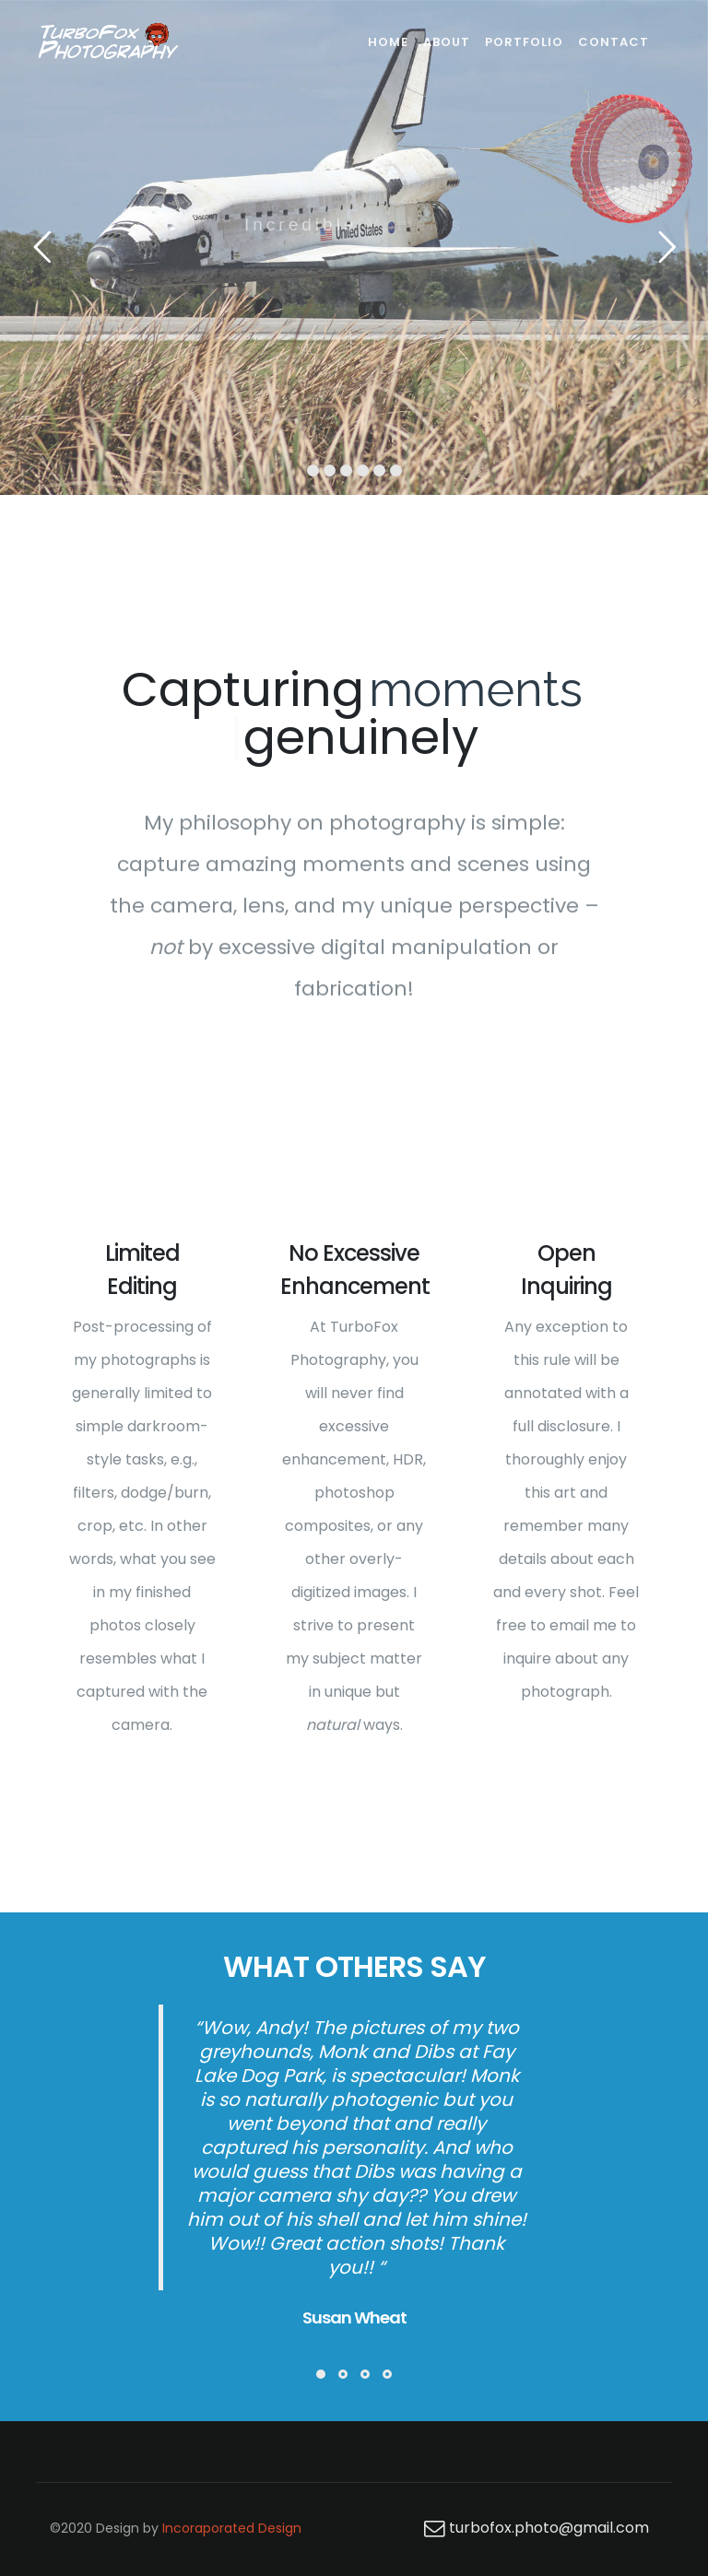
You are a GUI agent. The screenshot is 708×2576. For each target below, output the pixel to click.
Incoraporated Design (231, 2528)
